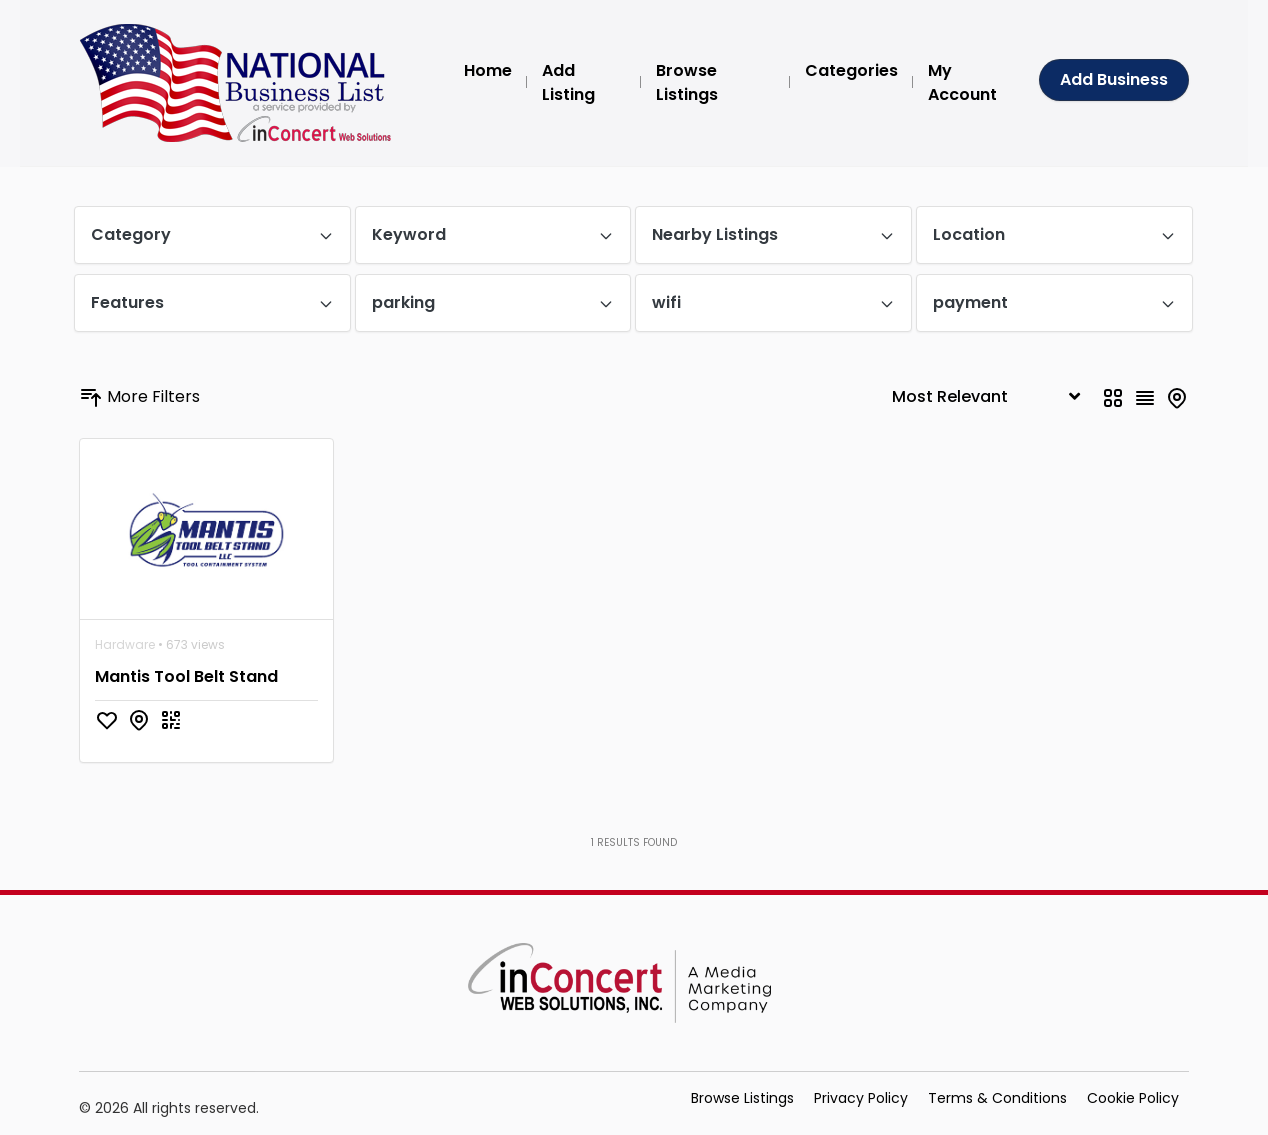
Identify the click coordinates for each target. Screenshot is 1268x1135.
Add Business (1114, 79)
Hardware (125, 644)
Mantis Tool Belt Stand (186, 676)
